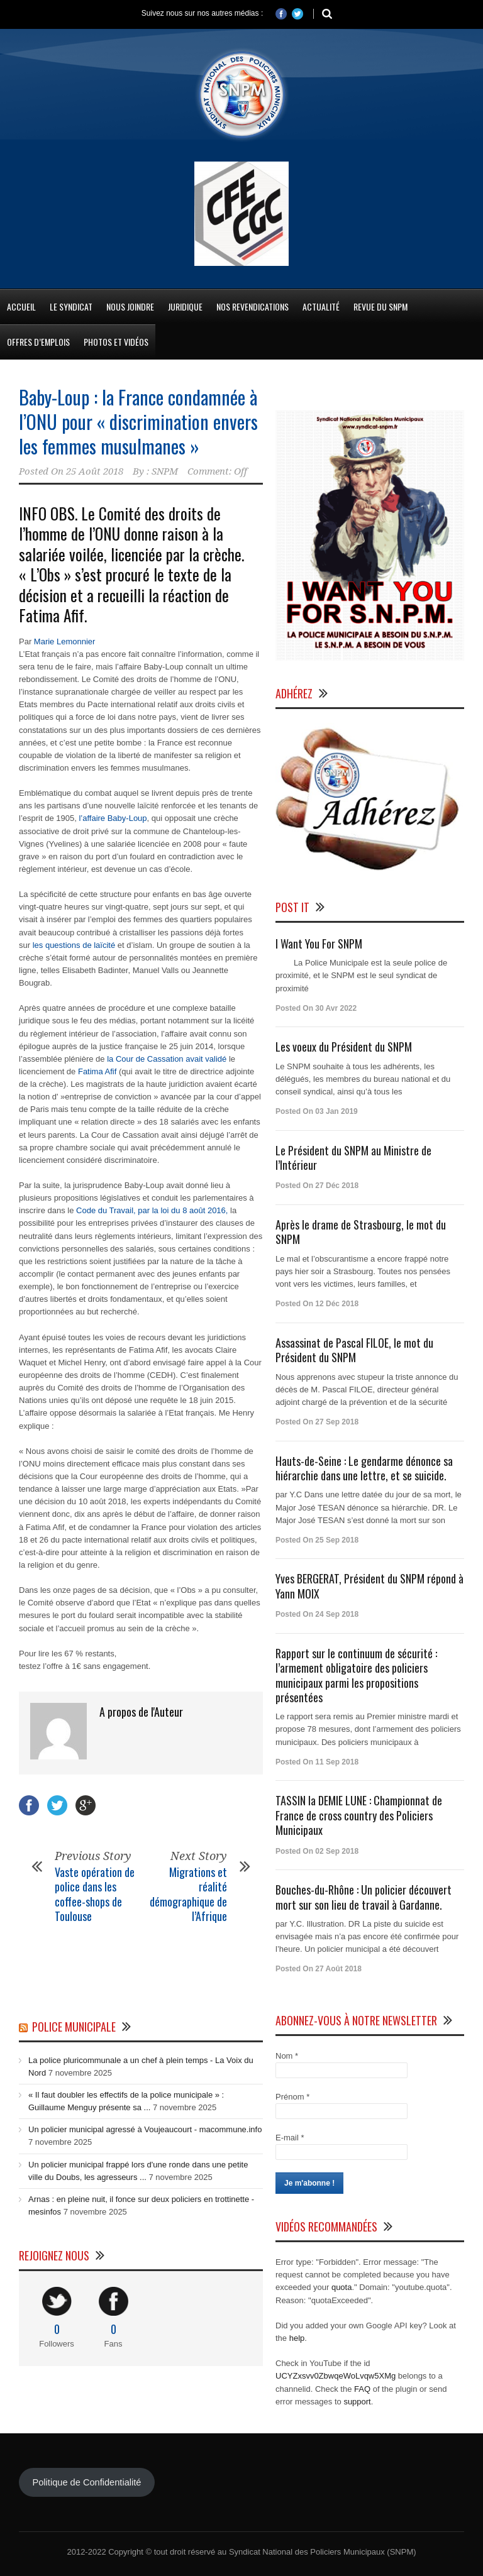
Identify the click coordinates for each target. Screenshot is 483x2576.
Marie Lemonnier (65, 641)
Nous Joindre (130, 306)
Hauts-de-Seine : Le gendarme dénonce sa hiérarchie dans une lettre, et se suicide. (364, 1468)
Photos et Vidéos (116, 341)
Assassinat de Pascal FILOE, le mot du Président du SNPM (354, 1350)
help (297, 2338)
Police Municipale (74, 2026)
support (356, 2401)
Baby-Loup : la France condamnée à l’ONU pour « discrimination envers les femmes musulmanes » (138, 421)
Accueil (21, 306)
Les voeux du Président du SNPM (343, 1046)
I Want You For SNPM (318, 943)
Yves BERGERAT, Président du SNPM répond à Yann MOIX (369, 1585)
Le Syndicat (71, 306)
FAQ (362, 2389)
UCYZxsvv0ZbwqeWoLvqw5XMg (335, 2376)
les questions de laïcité (74, 945)
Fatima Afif (98, 1071)
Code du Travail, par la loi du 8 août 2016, (152, 1210)
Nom (286, 2056)
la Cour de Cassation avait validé (166, 1059)
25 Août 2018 (94, 471)
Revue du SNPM (380, 306)
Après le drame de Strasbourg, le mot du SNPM (360, 1231)
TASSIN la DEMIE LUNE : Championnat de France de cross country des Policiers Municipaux (358, 1815)
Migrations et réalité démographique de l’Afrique (188, 1894)
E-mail (289, 2137)
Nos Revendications (252, 306)
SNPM (165, 471)
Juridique (185, 306)
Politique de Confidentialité (86, 2482)
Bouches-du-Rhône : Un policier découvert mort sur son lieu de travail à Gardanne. (363, 1896)
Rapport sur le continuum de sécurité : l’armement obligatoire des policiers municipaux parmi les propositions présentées (356, 1675)
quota (341, 2287)
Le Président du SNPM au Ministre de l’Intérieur (353, 1157)
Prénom (292, 2096)
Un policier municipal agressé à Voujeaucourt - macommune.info (145, 2129)
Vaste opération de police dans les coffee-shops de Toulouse (95, 1894)
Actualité (321, 306)
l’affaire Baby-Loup (113, 818)
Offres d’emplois (38, 341)
